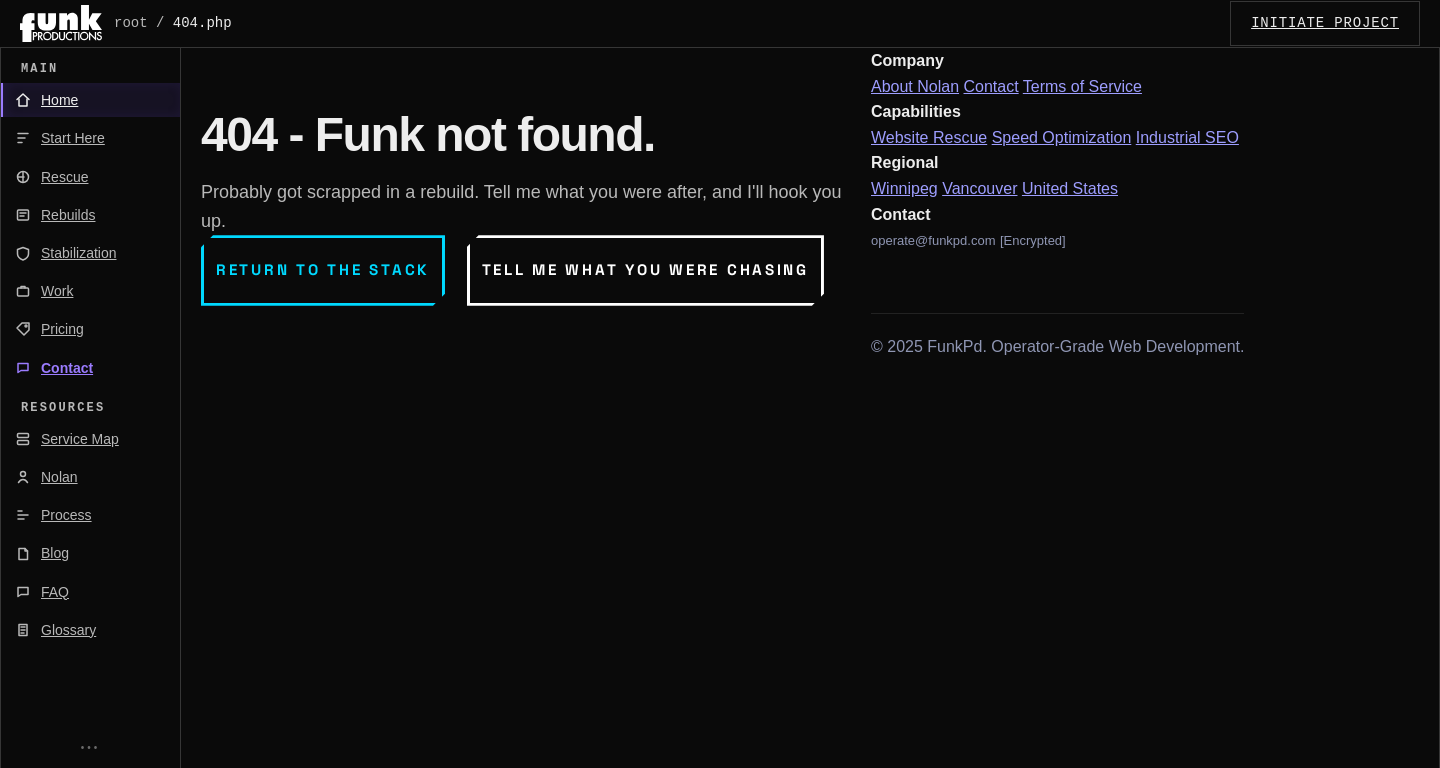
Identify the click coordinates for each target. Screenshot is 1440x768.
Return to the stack (323, 269)
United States (1070, 188)
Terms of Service (1082, 86)
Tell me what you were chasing (645, 269)
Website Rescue (929, 137)
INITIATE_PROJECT (1325, 23)
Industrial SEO (1187, 137)
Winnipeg (904, 188)
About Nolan (915, 86)
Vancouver (979, 188)
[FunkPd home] (61, 23)
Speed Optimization (1062, 137)
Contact (991, 86)
